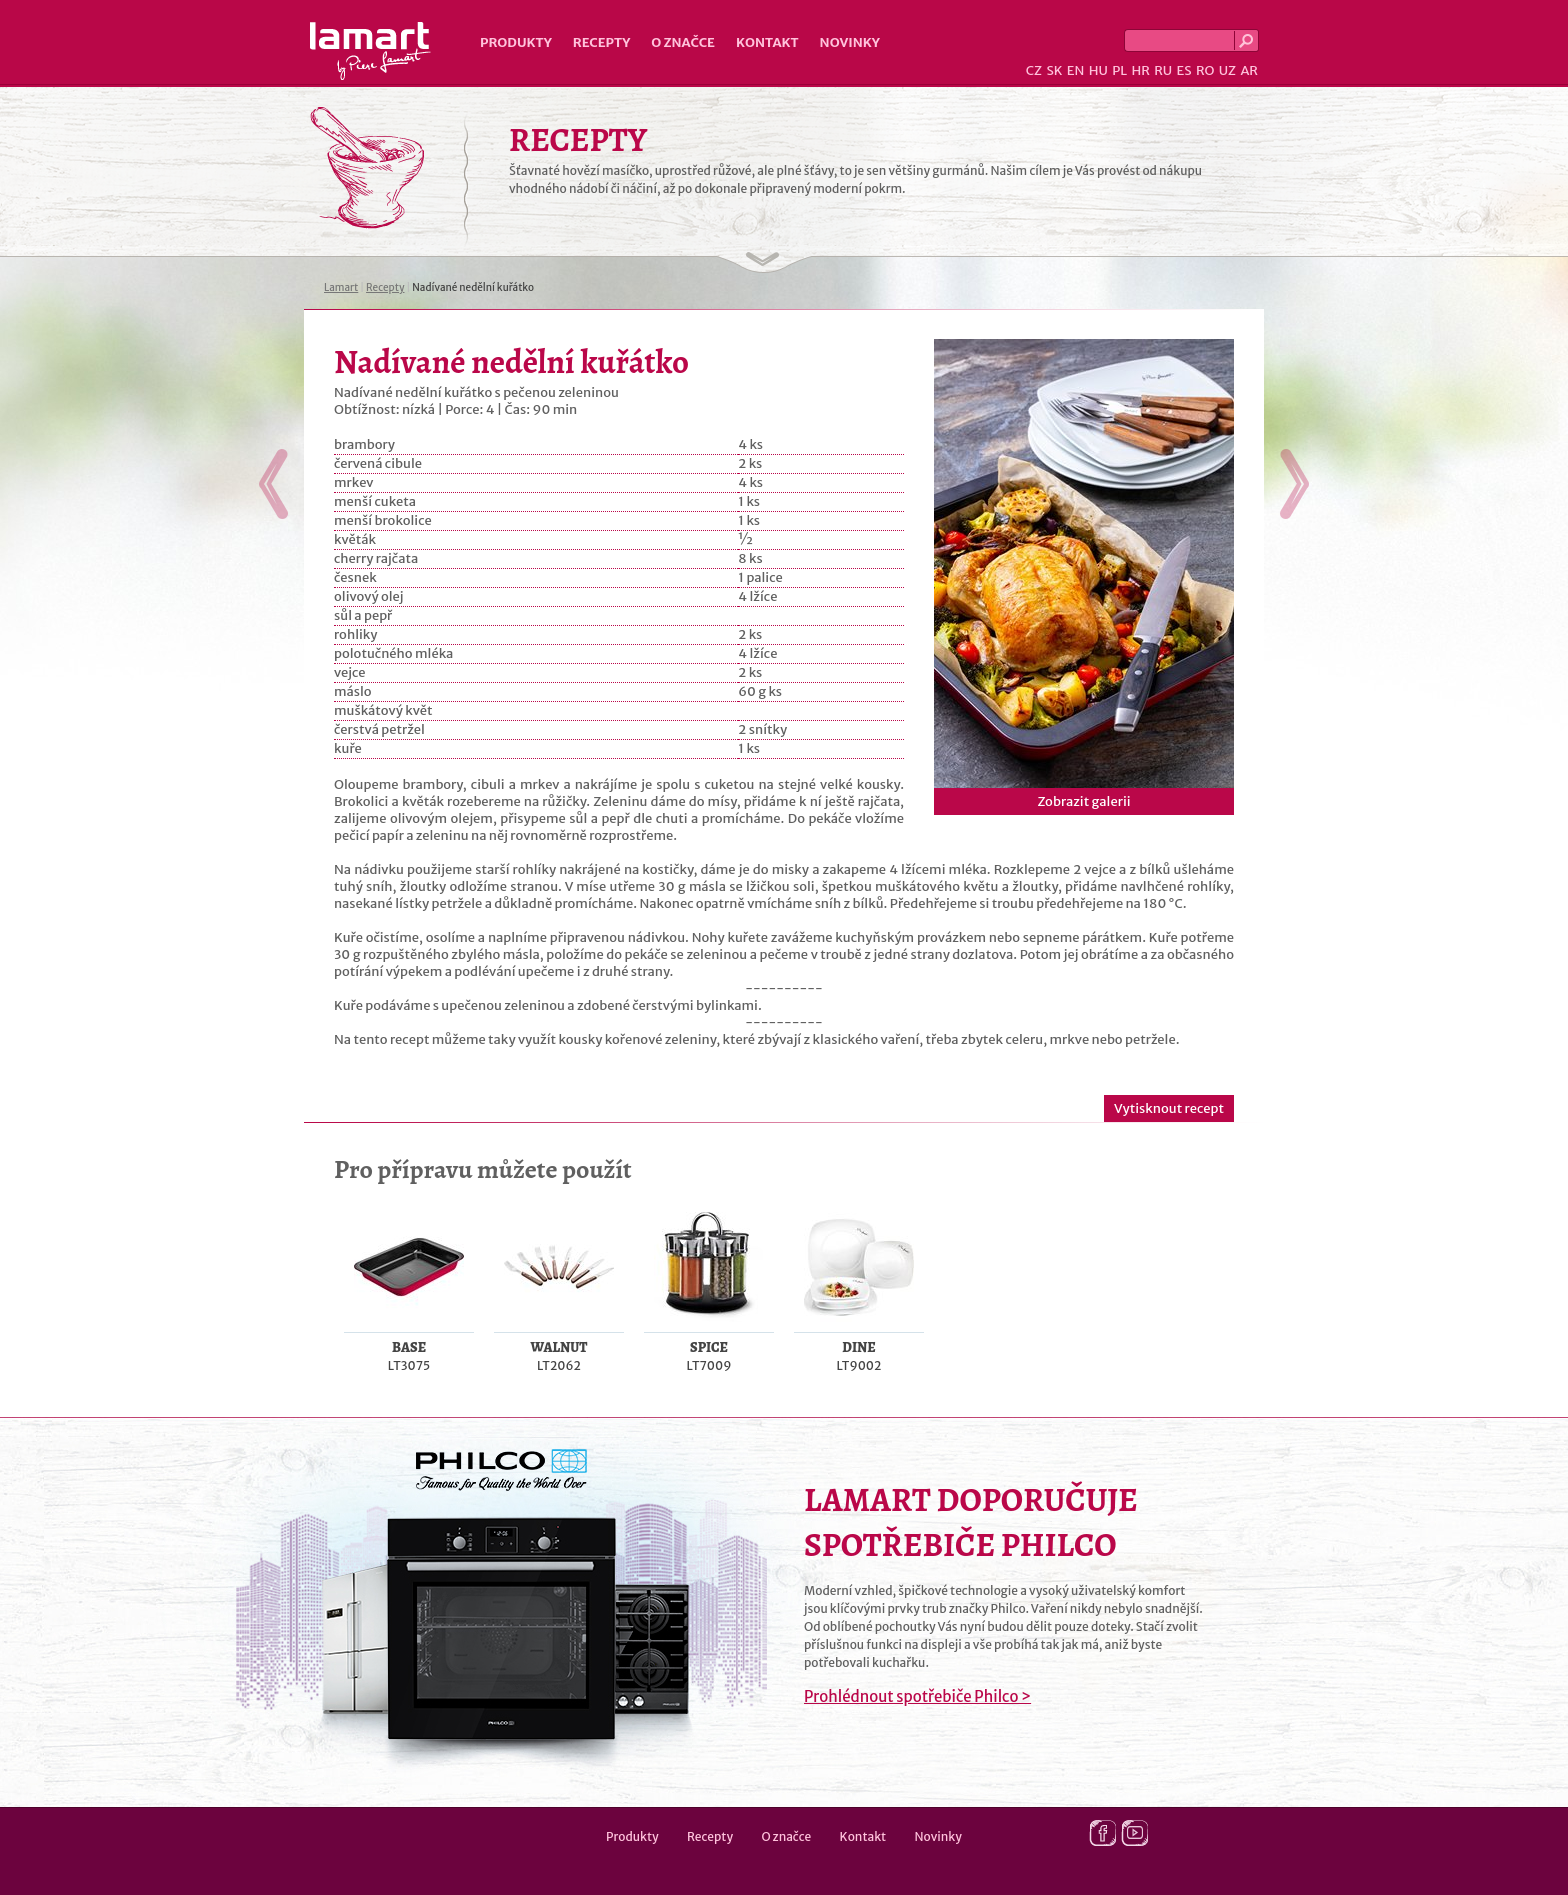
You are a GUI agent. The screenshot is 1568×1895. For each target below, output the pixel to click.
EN (1076, 70)
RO (1205, 70)
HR (1140, 70)
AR (1249, 70)
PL (1119, 70)
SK (1054, 70)
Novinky (850, 42)
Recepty (601, 42)
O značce (683, 42)
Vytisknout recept (1169, 1108)
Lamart (370, 51)
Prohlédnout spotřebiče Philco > (917, 1696)
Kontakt (767, 42)
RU (1163, 70)
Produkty (516, 42)
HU (1098, 70)
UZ (1227, 70)
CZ (1034, 70)
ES (1184, 70)
